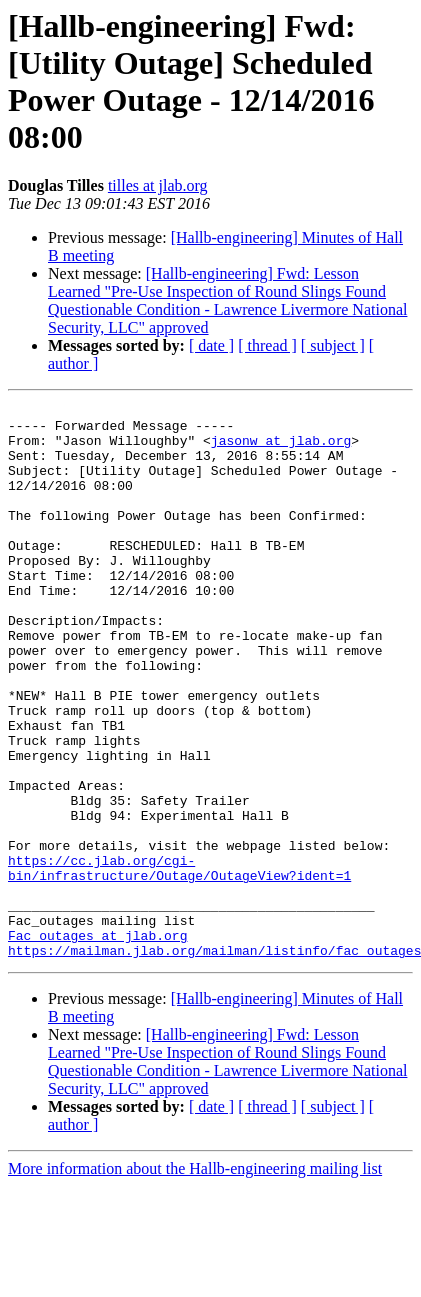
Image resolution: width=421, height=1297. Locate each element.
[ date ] (211, 345)
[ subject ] (333, 345)
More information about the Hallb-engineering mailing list (195, 1279)
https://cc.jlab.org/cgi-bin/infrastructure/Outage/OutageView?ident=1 (179, 962)
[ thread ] (267, 345)
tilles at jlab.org (158, 185)
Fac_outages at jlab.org (97, 1043)
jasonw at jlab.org (281, 449)
